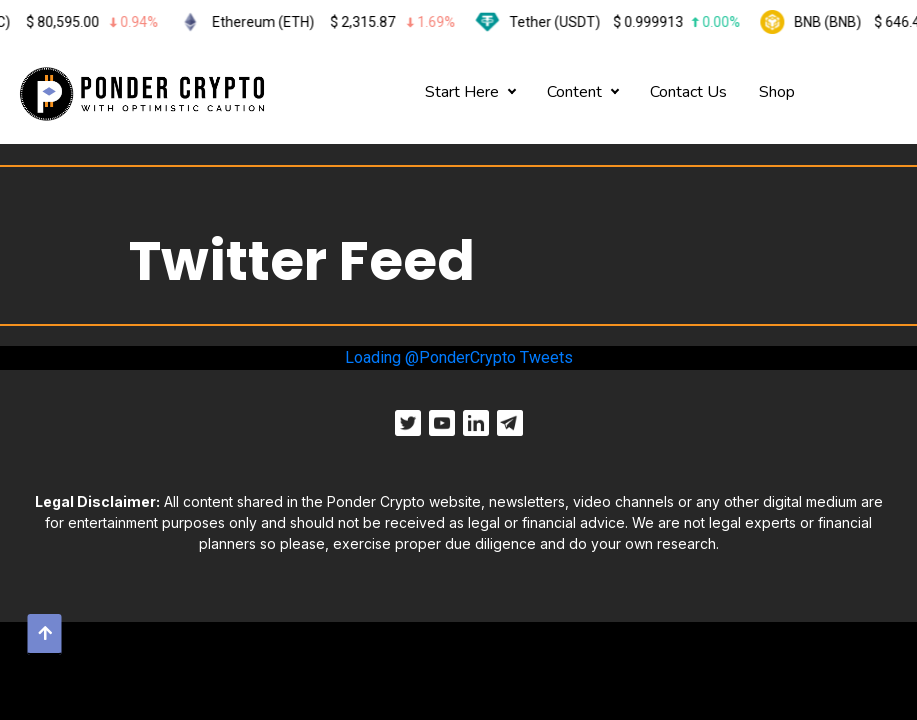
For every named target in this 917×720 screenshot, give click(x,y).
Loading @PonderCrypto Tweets (459, 357)
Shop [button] (777, 92)
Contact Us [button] (688, 92)
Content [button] (574, 92)
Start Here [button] (462, 92)
